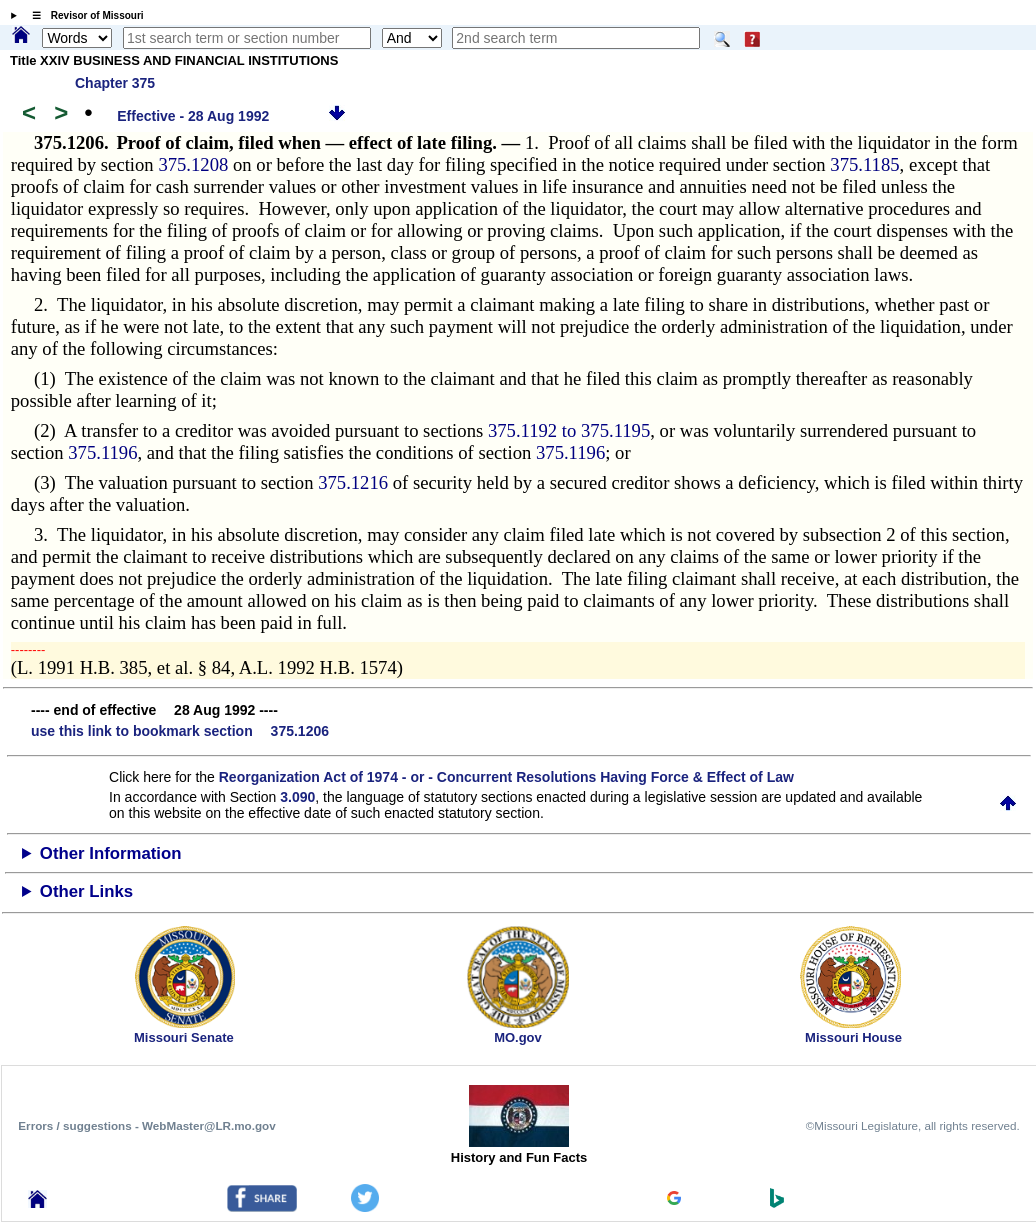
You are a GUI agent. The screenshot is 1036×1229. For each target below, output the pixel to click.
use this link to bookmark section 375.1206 (180, 731)
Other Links (86, 891)
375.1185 (864, 164)
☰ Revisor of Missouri (83, 15)
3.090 (297, 797)
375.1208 (193, 164)
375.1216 (353, 482)
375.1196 (102, 452)
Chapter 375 (115, 83)
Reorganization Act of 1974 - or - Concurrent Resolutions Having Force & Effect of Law (506, 777)
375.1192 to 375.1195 (569, 430)
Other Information (111, 853)
